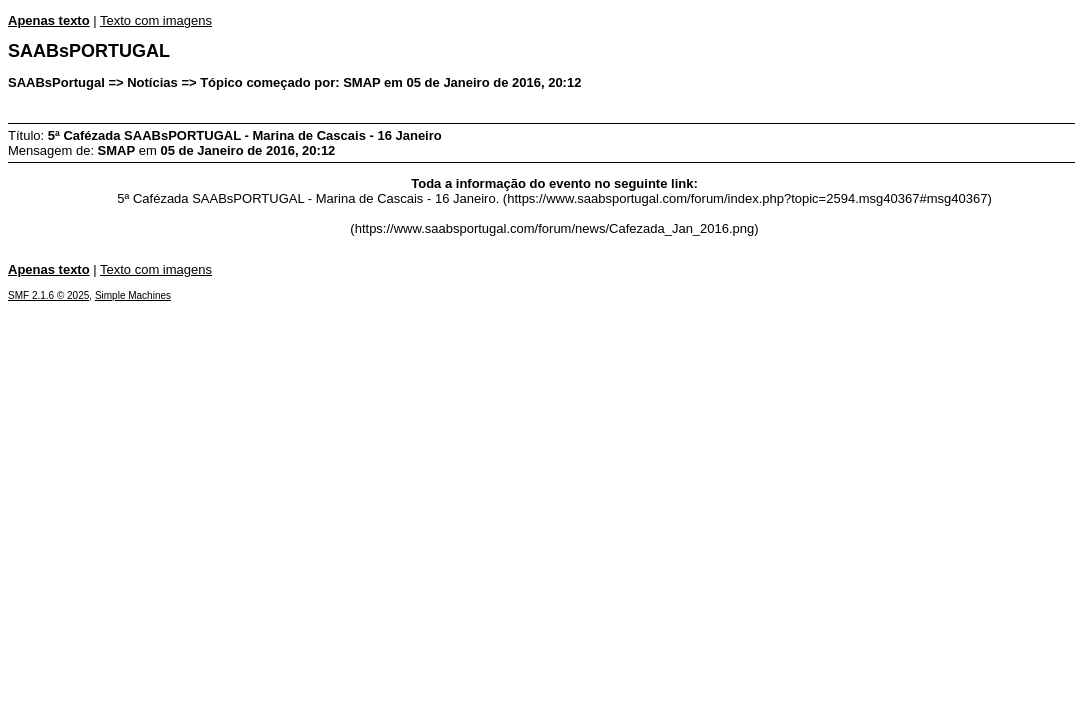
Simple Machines (133, 295)
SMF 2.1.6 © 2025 (48, 295)
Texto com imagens (156, 20)
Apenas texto (49, 20)
